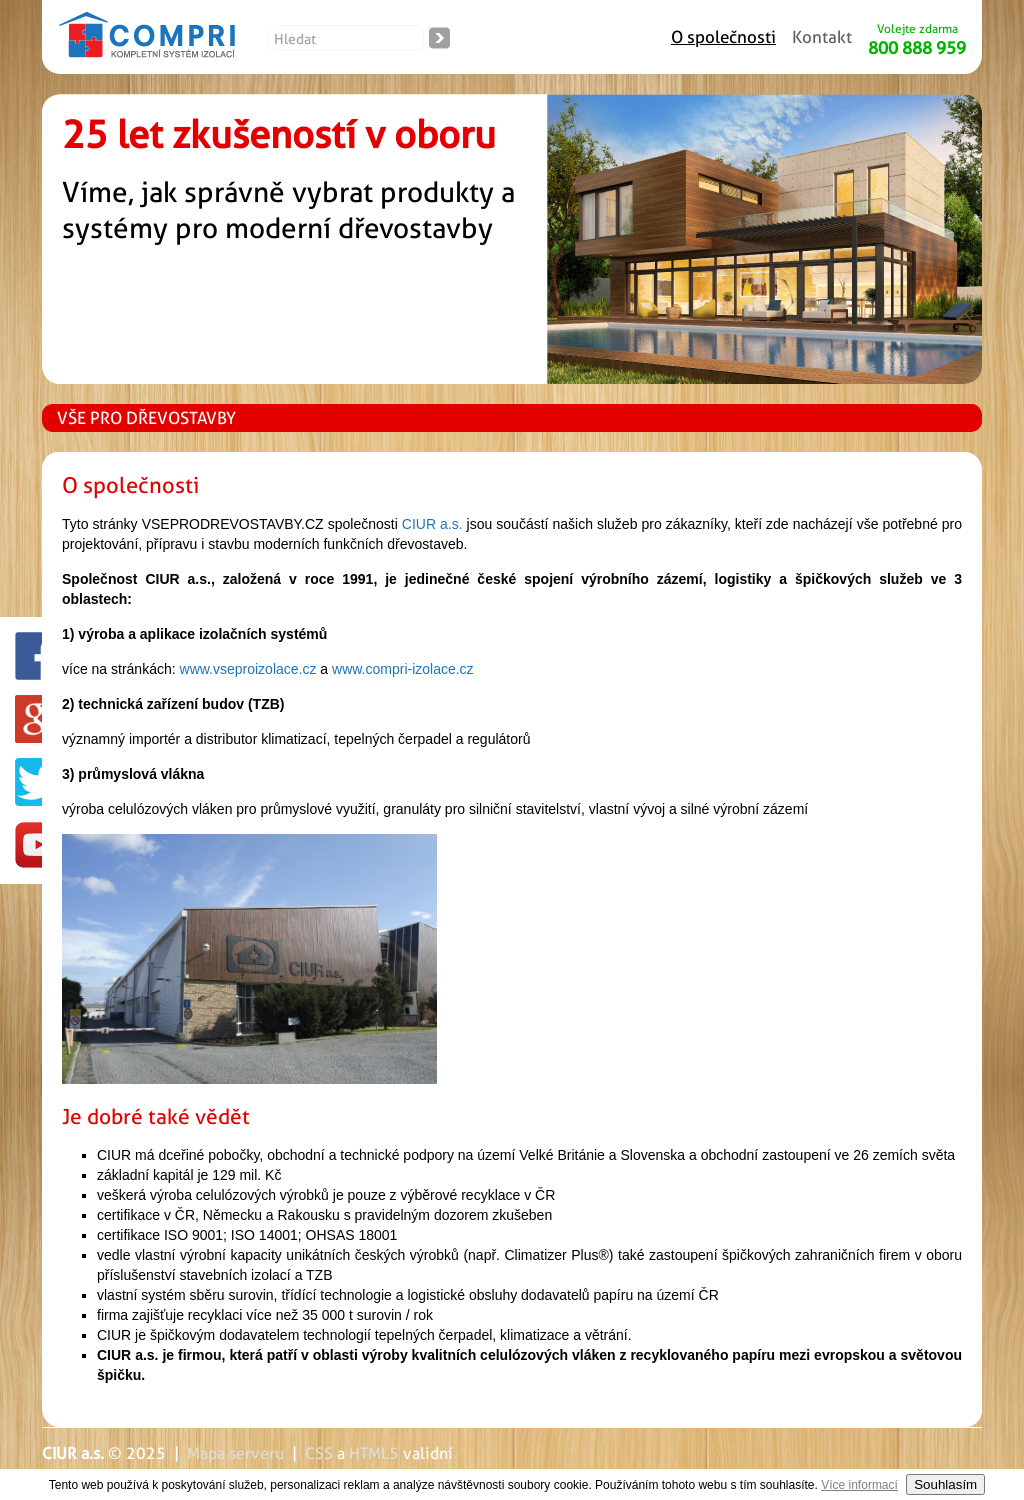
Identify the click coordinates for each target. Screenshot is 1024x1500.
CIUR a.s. (432, 524)
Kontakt (822, 37)
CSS (319, 1453)
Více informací (859, 1485)
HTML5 (374, 1453)
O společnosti (723, 37)
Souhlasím (945, 1484)
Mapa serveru (235, 1453)
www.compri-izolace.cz (403, 669)
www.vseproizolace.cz (248, 669)
